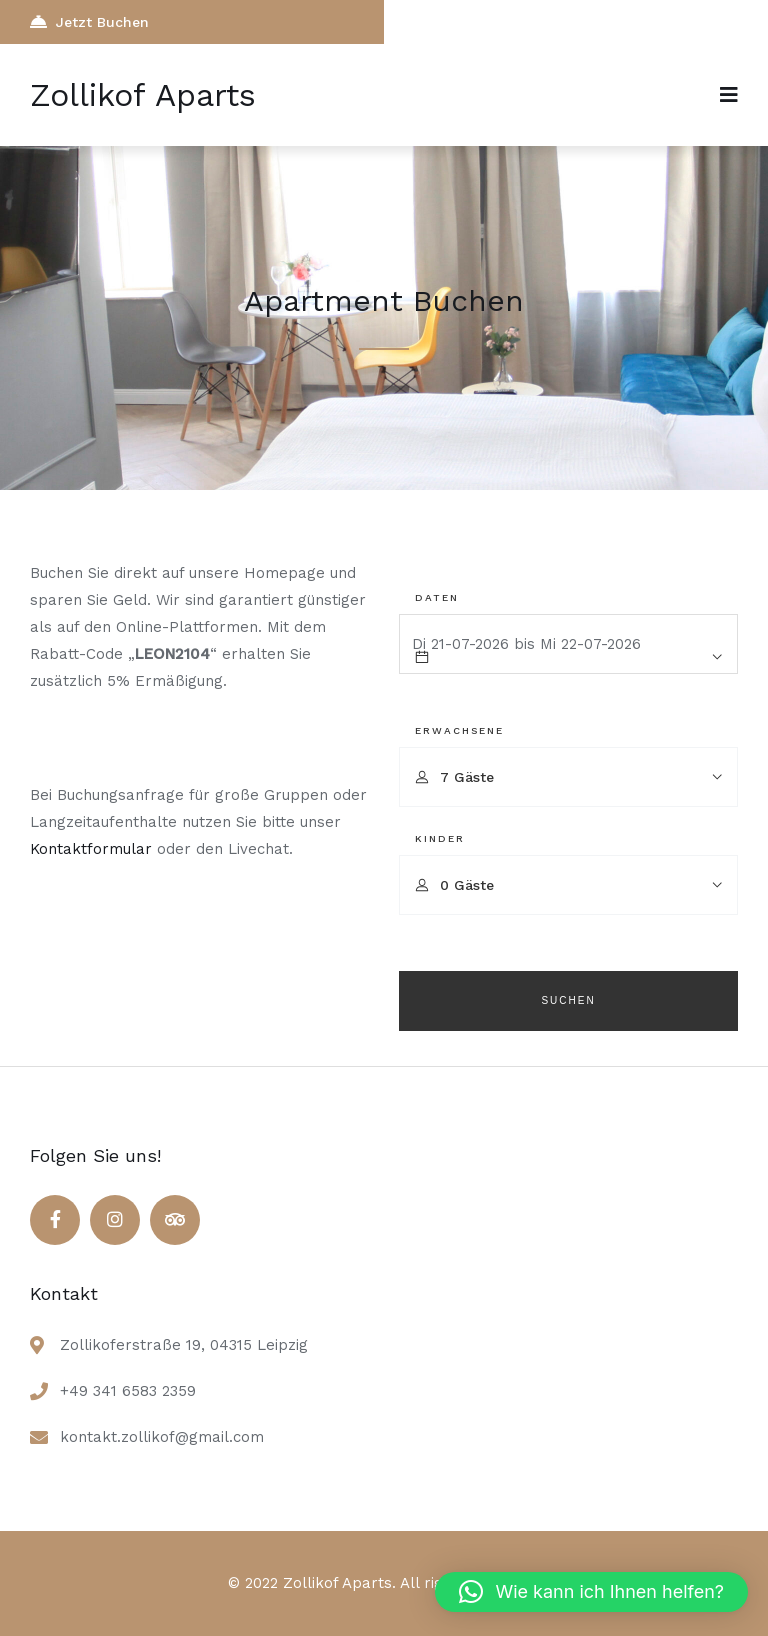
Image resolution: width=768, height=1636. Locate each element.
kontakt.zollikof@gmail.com (162, 1437)
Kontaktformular (91, 849)
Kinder (440, 838)
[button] (591, 1592)
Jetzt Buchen (89, 21)
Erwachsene (459, 730)
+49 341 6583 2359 (128, 1391)
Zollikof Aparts (143, 95)
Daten (437, 597)
